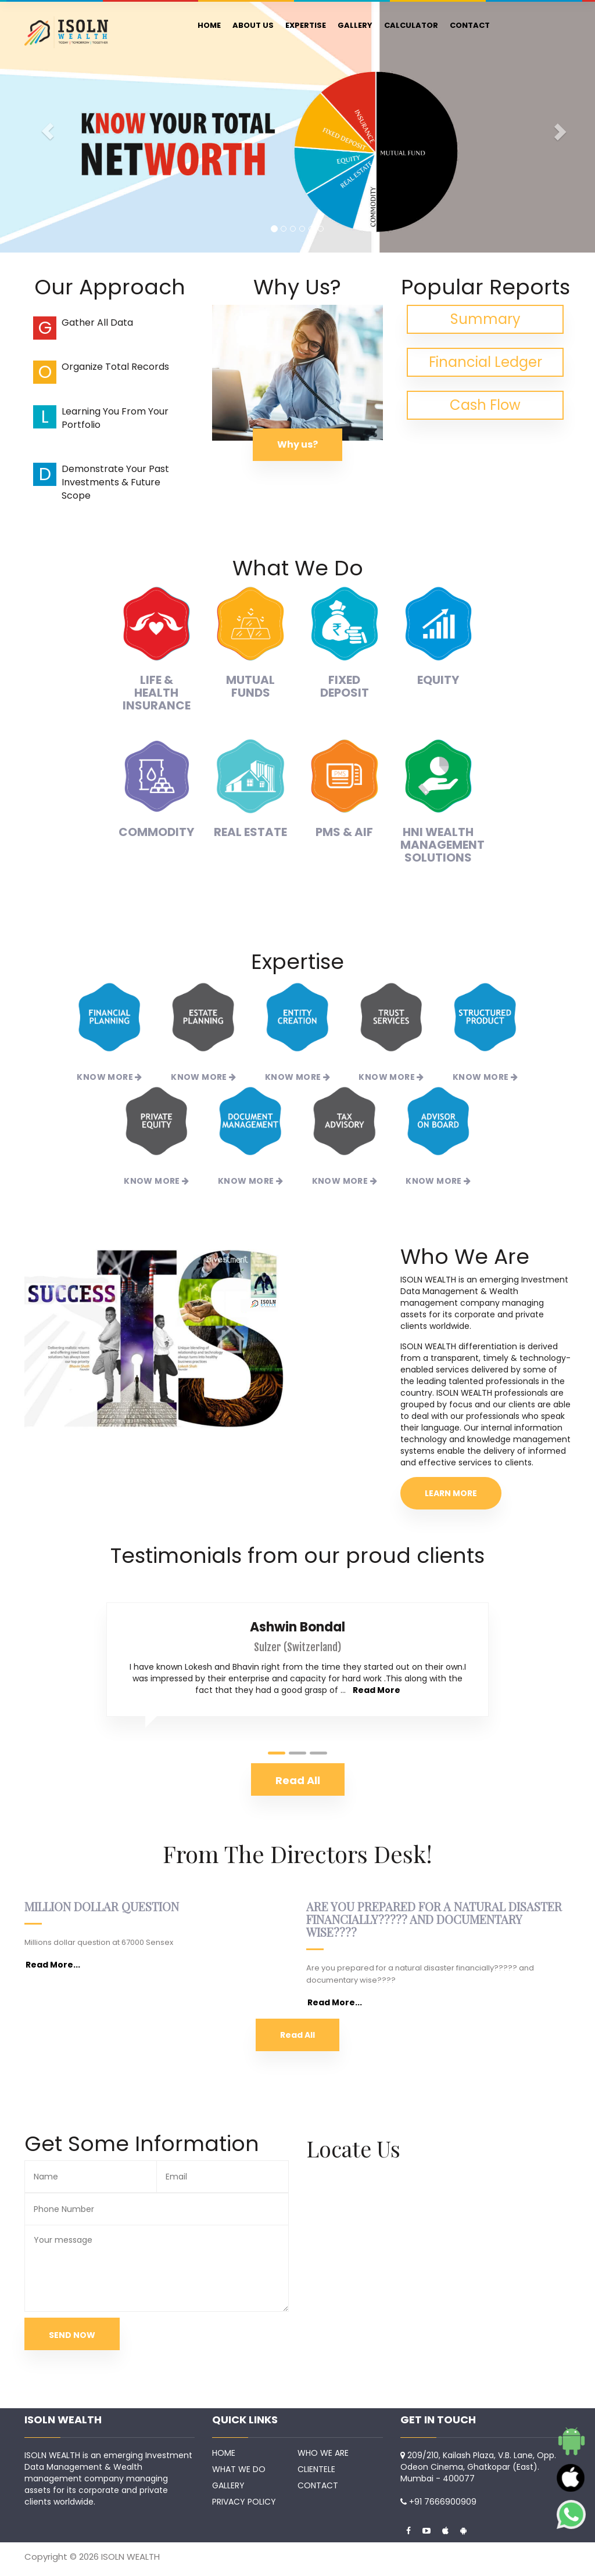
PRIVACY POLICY (244, 2501)
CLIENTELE (316, 2469)
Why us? (297, 444)
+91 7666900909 (442, 2501)
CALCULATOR (411, 25)
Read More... (53, 1964)
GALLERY (355, 25)
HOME (209, 25)
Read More (376, 1690)
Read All (297, 2035)
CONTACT (470, 25)
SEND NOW (72, 2335)
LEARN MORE (451, 1493)
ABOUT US (253, 25)
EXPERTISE (305, 25)
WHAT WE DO (239, 2469)
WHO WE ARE (323, 2453)
